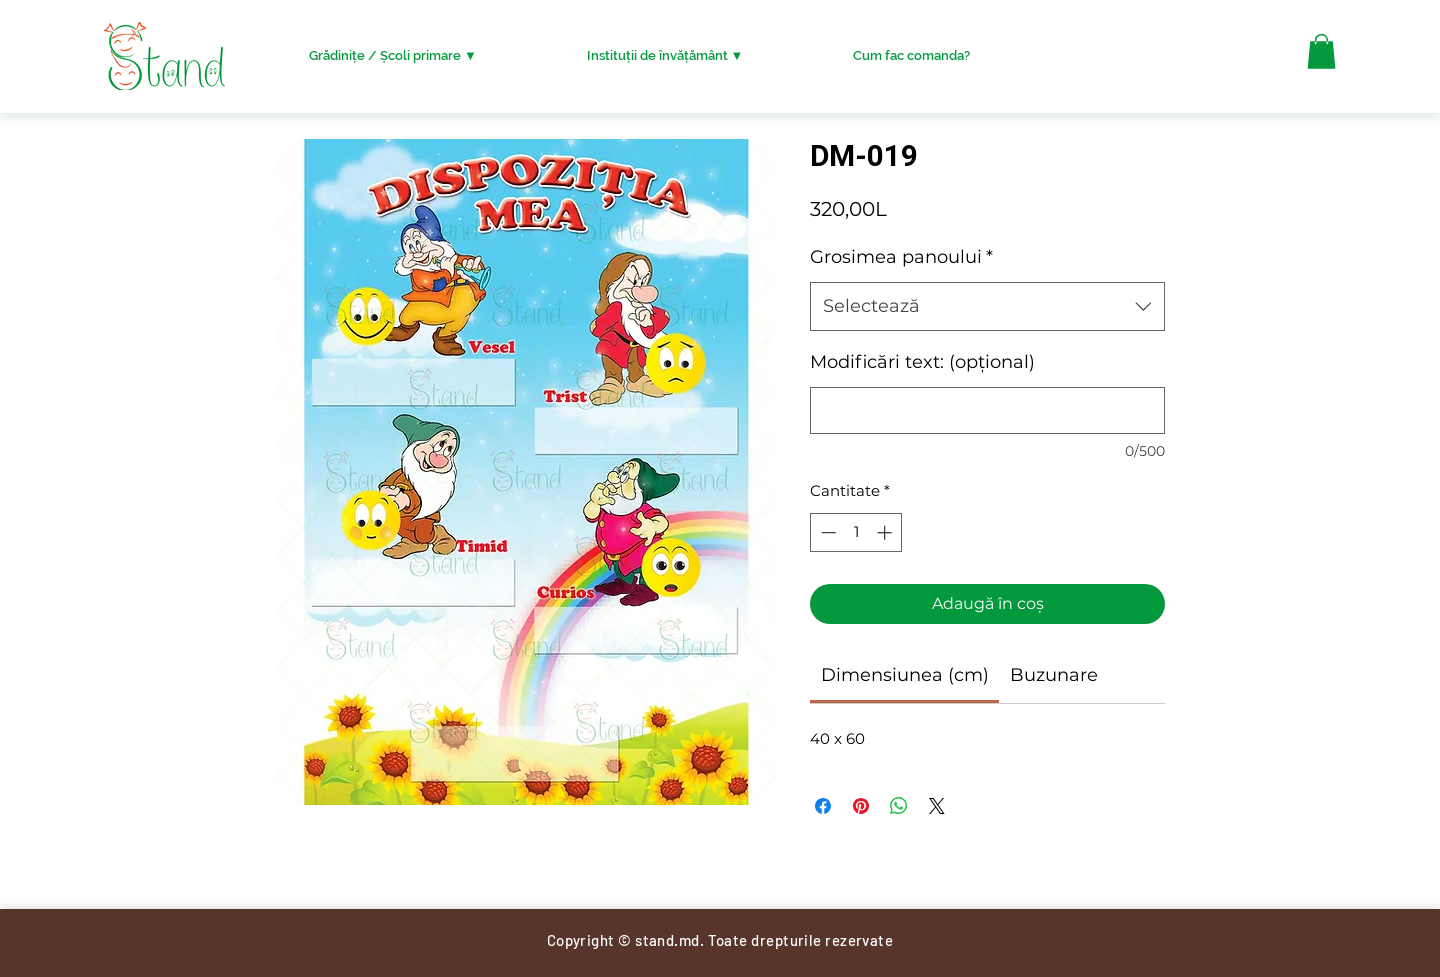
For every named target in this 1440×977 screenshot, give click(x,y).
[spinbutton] (856, 532)
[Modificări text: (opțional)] (987, 410)
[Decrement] (826, 532)
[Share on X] (937, 806)
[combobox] (987, 307)
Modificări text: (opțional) (922, 362)
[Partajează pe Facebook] (823, 806)
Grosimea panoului (901, 257)
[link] (905, 675)
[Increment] (886, 532)
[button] (1321, 51)
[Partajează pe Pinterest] (861, 806)
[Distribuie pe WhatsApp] (899, 806)
